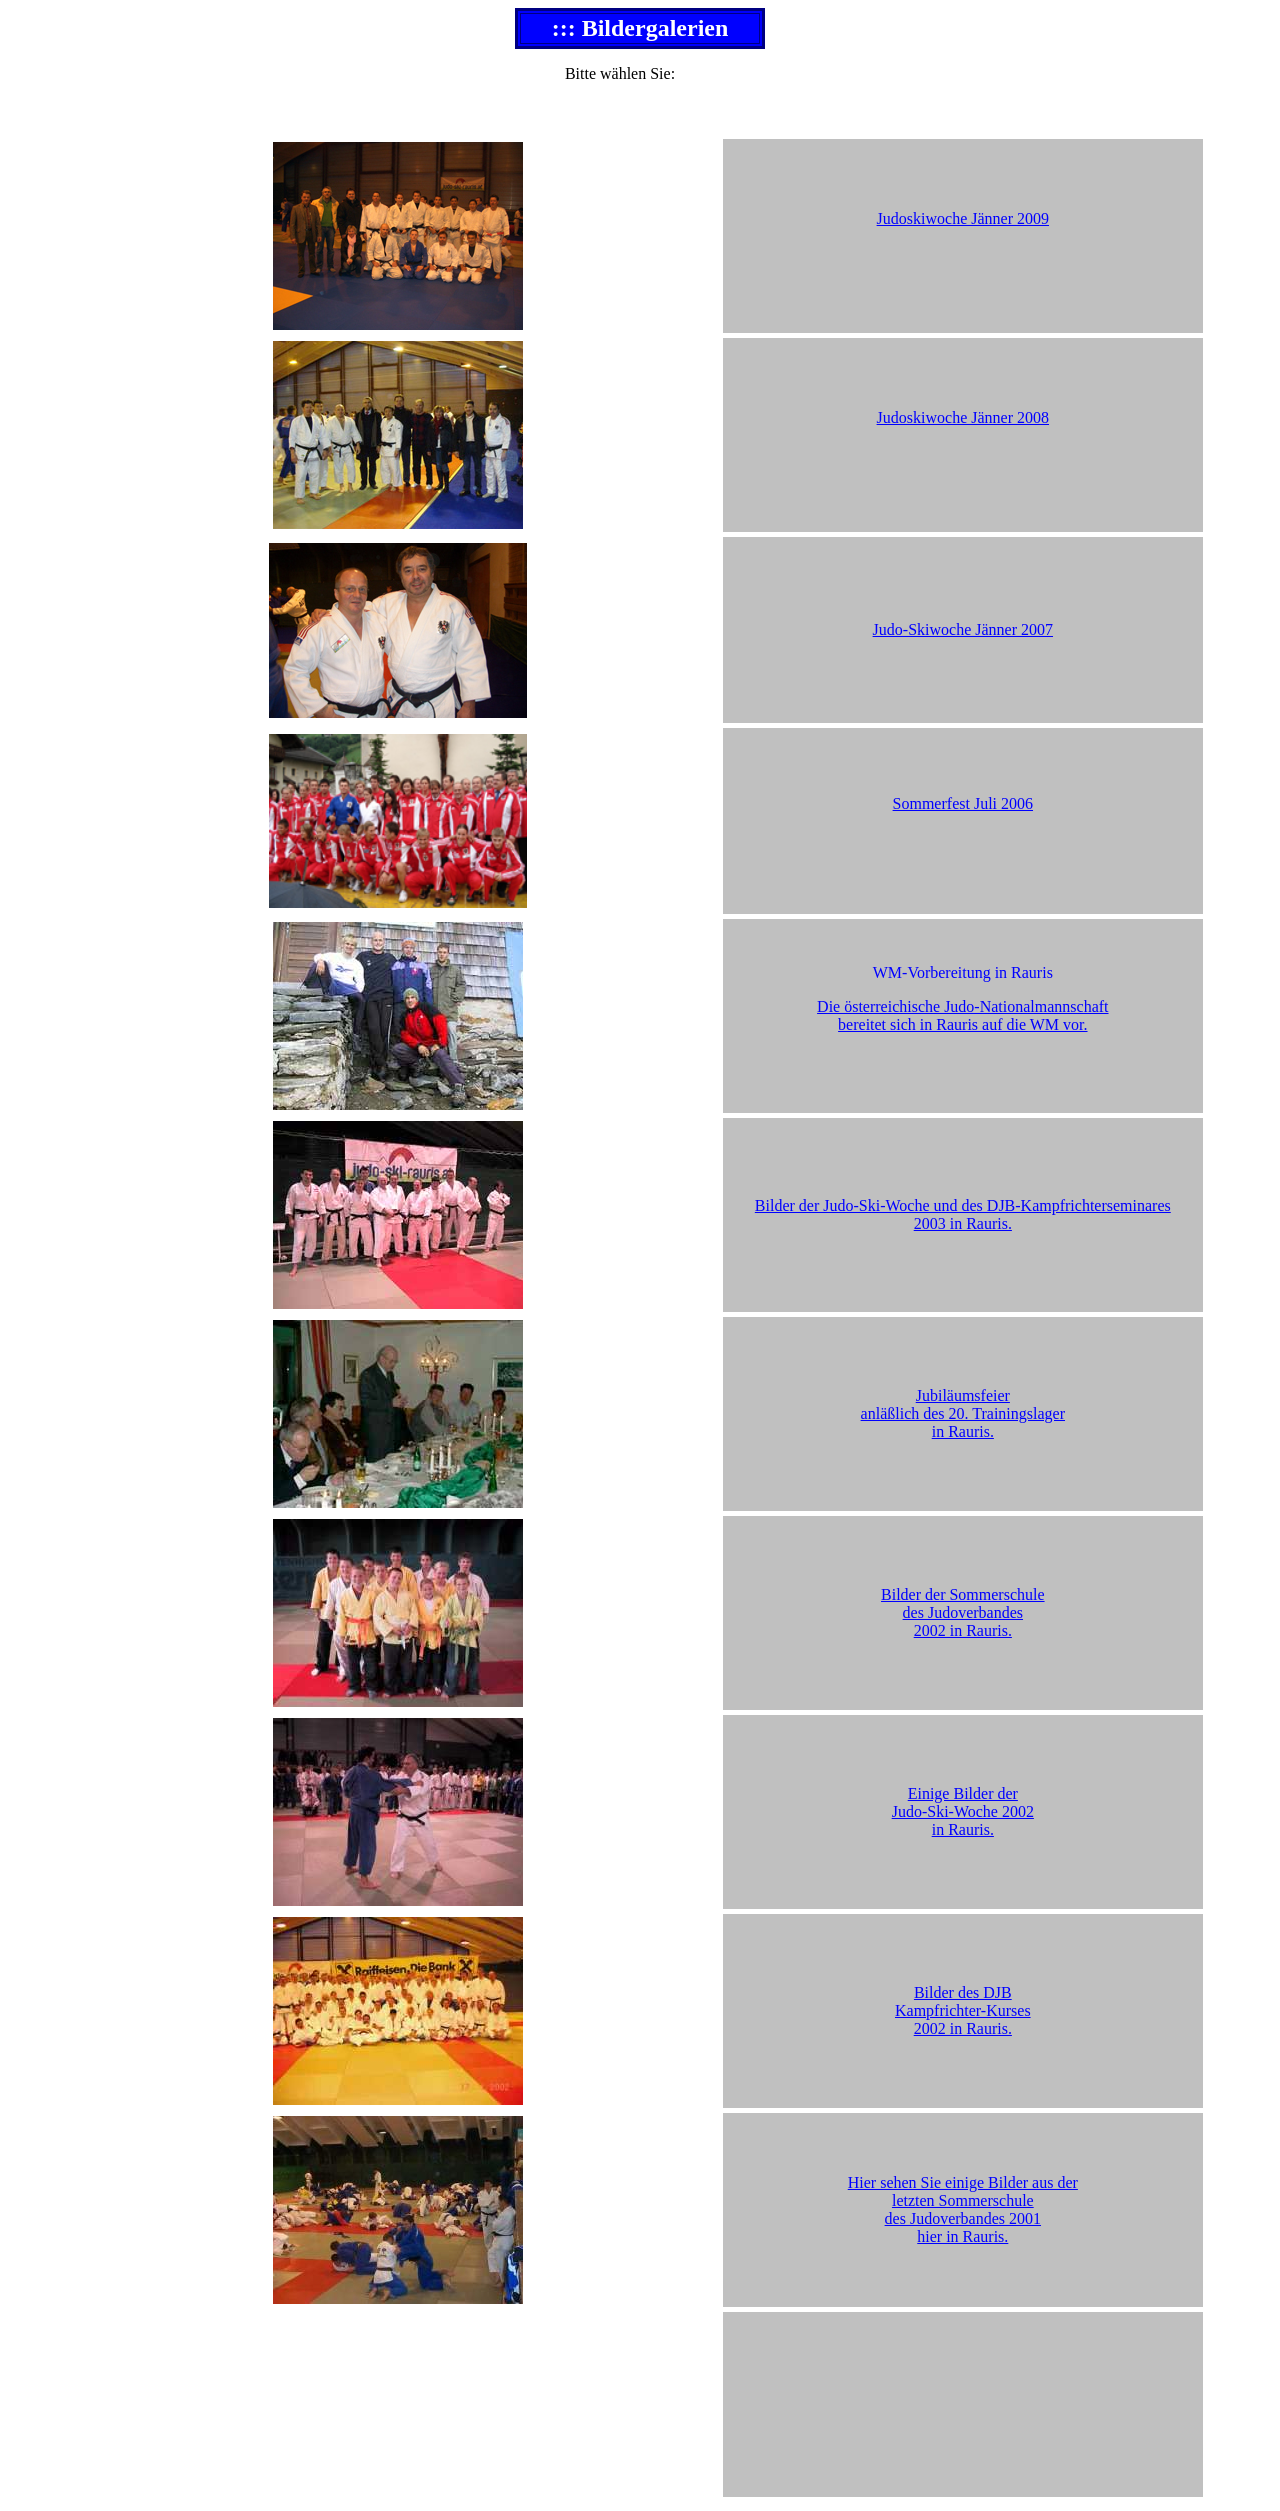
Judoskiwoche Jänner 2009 (963, 218)
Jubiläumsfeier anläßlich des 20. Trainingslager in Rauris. (963, 1413)
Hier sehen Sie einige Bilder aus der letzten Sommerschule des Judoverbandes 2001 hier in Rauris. (963, 2209)
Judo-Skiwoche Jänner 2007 (963, 629)
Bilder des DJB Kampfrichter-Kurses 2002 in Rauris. (963, 2010)
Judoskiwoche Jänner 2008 (963, 417)
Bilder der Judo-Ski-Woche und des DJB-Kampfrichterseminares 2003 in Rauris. (963, 1214)
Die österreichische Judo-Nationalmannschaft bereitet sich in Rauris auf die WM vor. (962, 1015)
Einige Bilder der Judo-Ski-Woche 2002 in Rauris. (963, 1811)
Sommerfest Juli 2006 (963, 803)
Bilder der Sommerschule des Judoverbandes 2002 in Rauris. (963, 1612)
